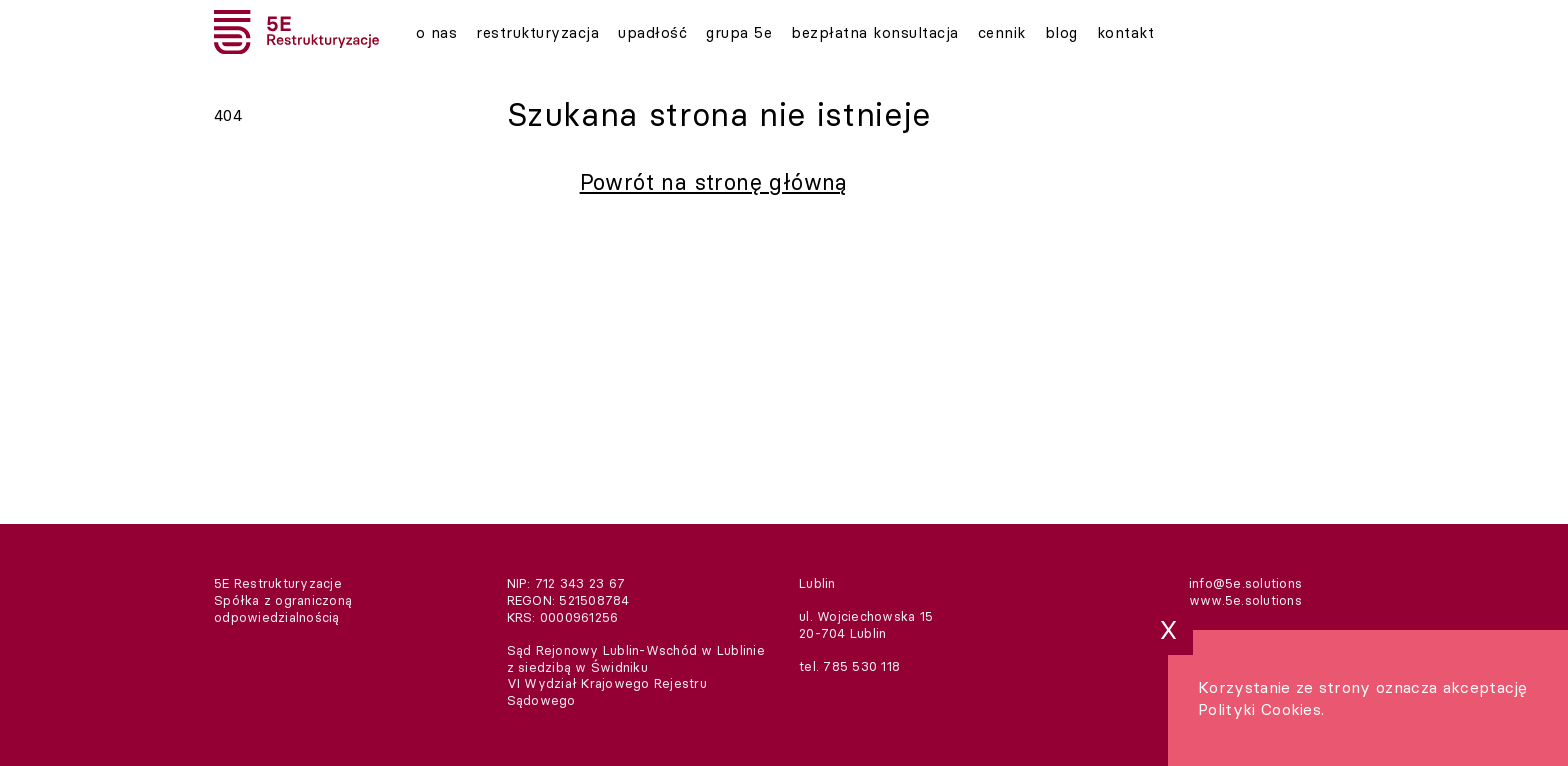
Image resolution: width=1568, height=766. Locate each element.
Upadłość (645, 32)
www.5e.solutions (1245, 600)
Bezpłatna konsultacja (860, 32)
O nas (436, 32)
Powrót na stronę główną (714, 182)
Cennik (984, 32)
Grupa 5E (730, 32)
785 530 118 (861, 666)
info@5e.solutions (1245, 583)
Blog (1042, 32)
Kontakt (1104, 32)
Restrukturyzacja (534, 32)
